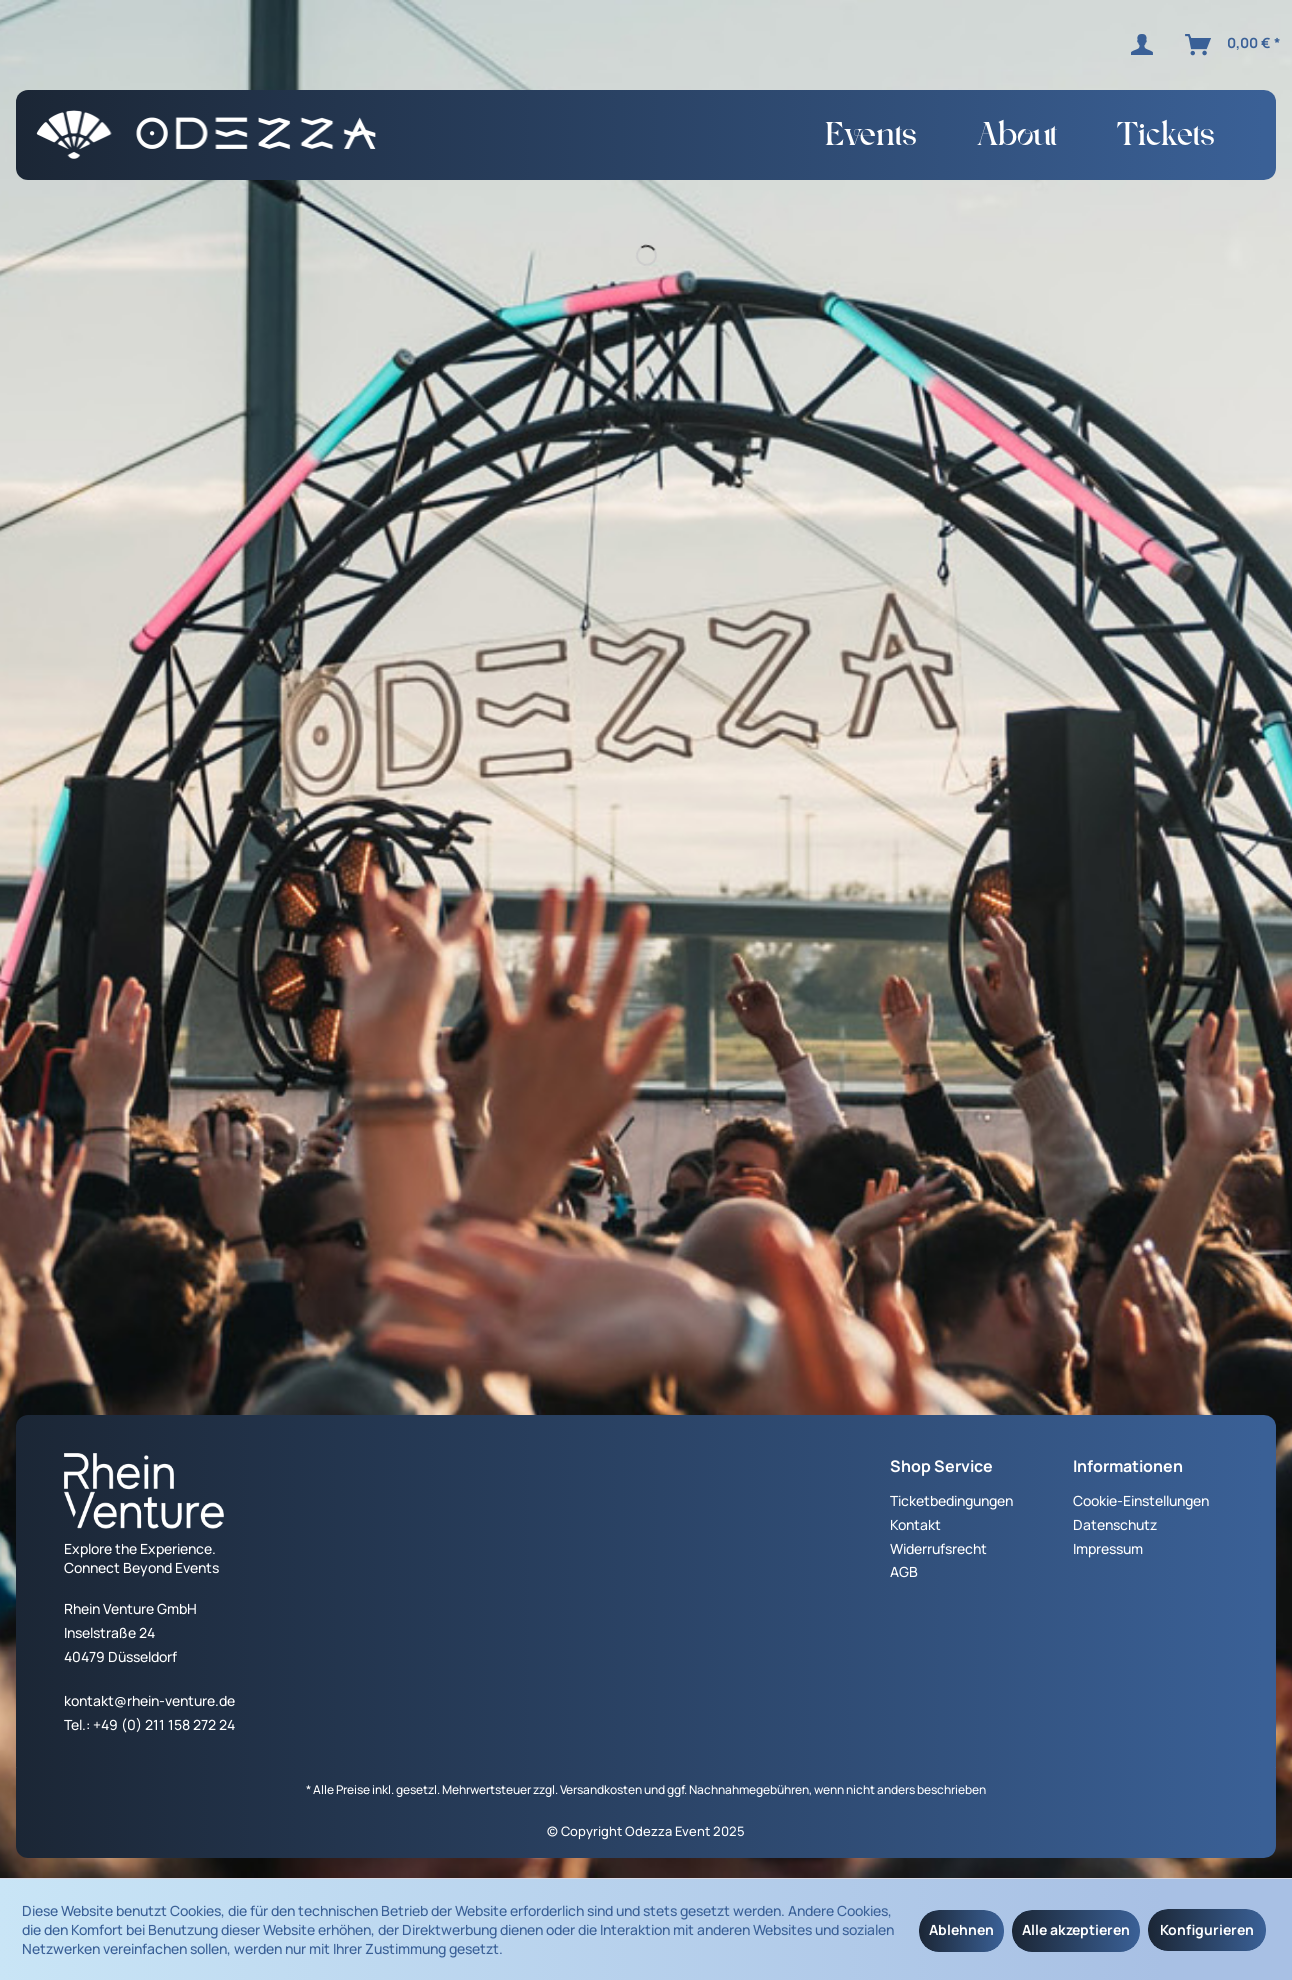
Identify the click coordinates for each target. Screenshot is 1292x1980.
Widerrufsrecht (938, 1548)
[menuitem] (1146, 45)
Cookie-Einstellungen (1141, 1500)
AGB (904, 1571)
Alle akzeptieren (1076, 1929)
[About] (1017, 140)
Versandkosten (601, 1789)
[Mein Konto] (1146, 45)
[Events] (871, 140)
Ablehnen (961, 1929)
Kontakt (915, 1524)
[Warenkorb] (1234, 45)
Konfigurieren (1207, 1929)
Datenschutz (1115, 1524)
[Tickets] (1166, 140)
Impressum (1108, 1548)
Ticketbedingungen (951, 1500)
